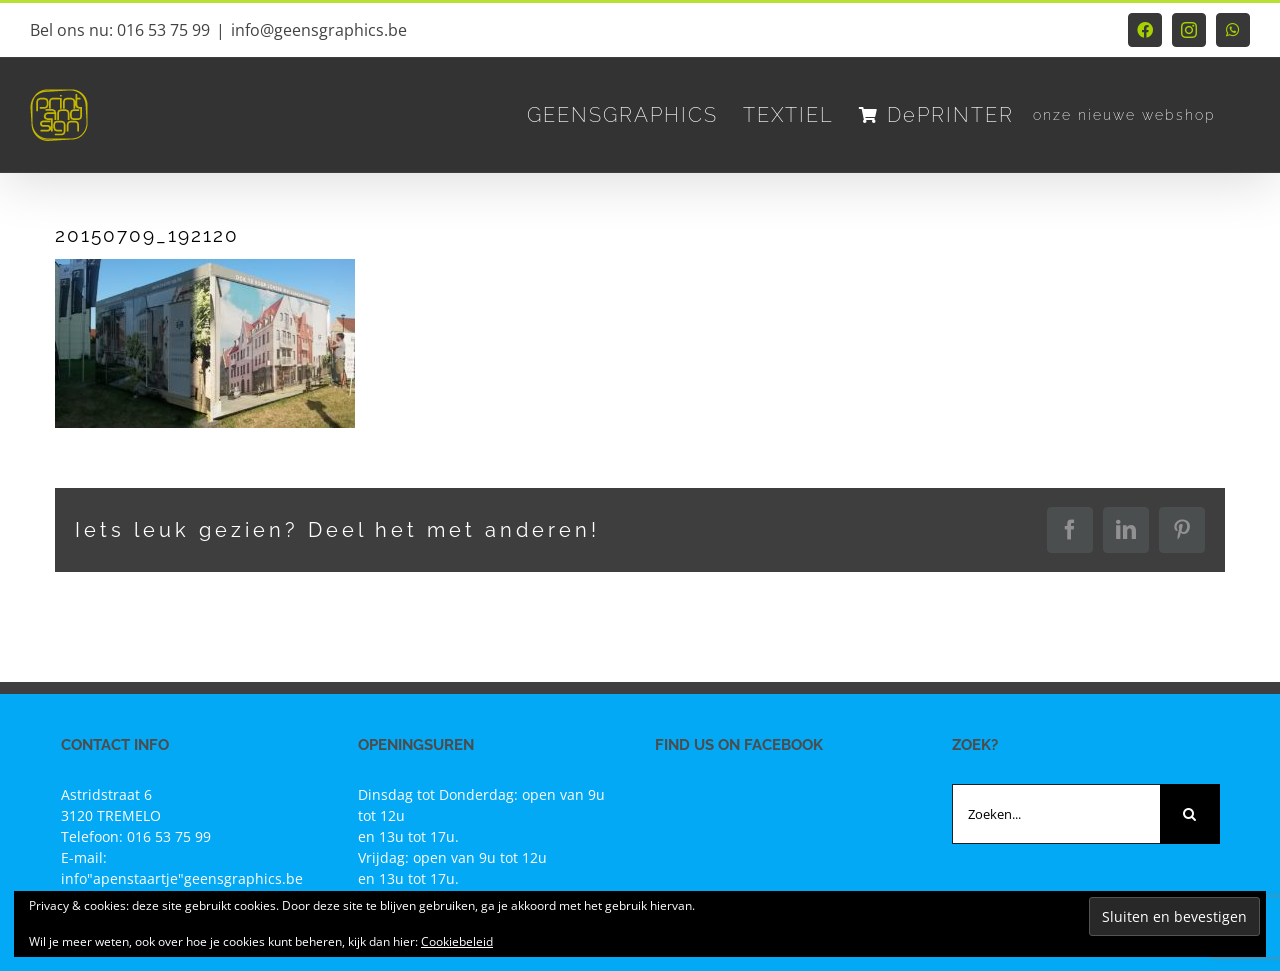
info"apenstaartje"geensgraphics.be (182, 878)
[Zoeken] (1190, 814)
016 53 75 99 (169, 836)
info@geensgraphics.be (319, 30)
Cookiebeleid (457, 941)
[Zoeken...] (1055, 814)
